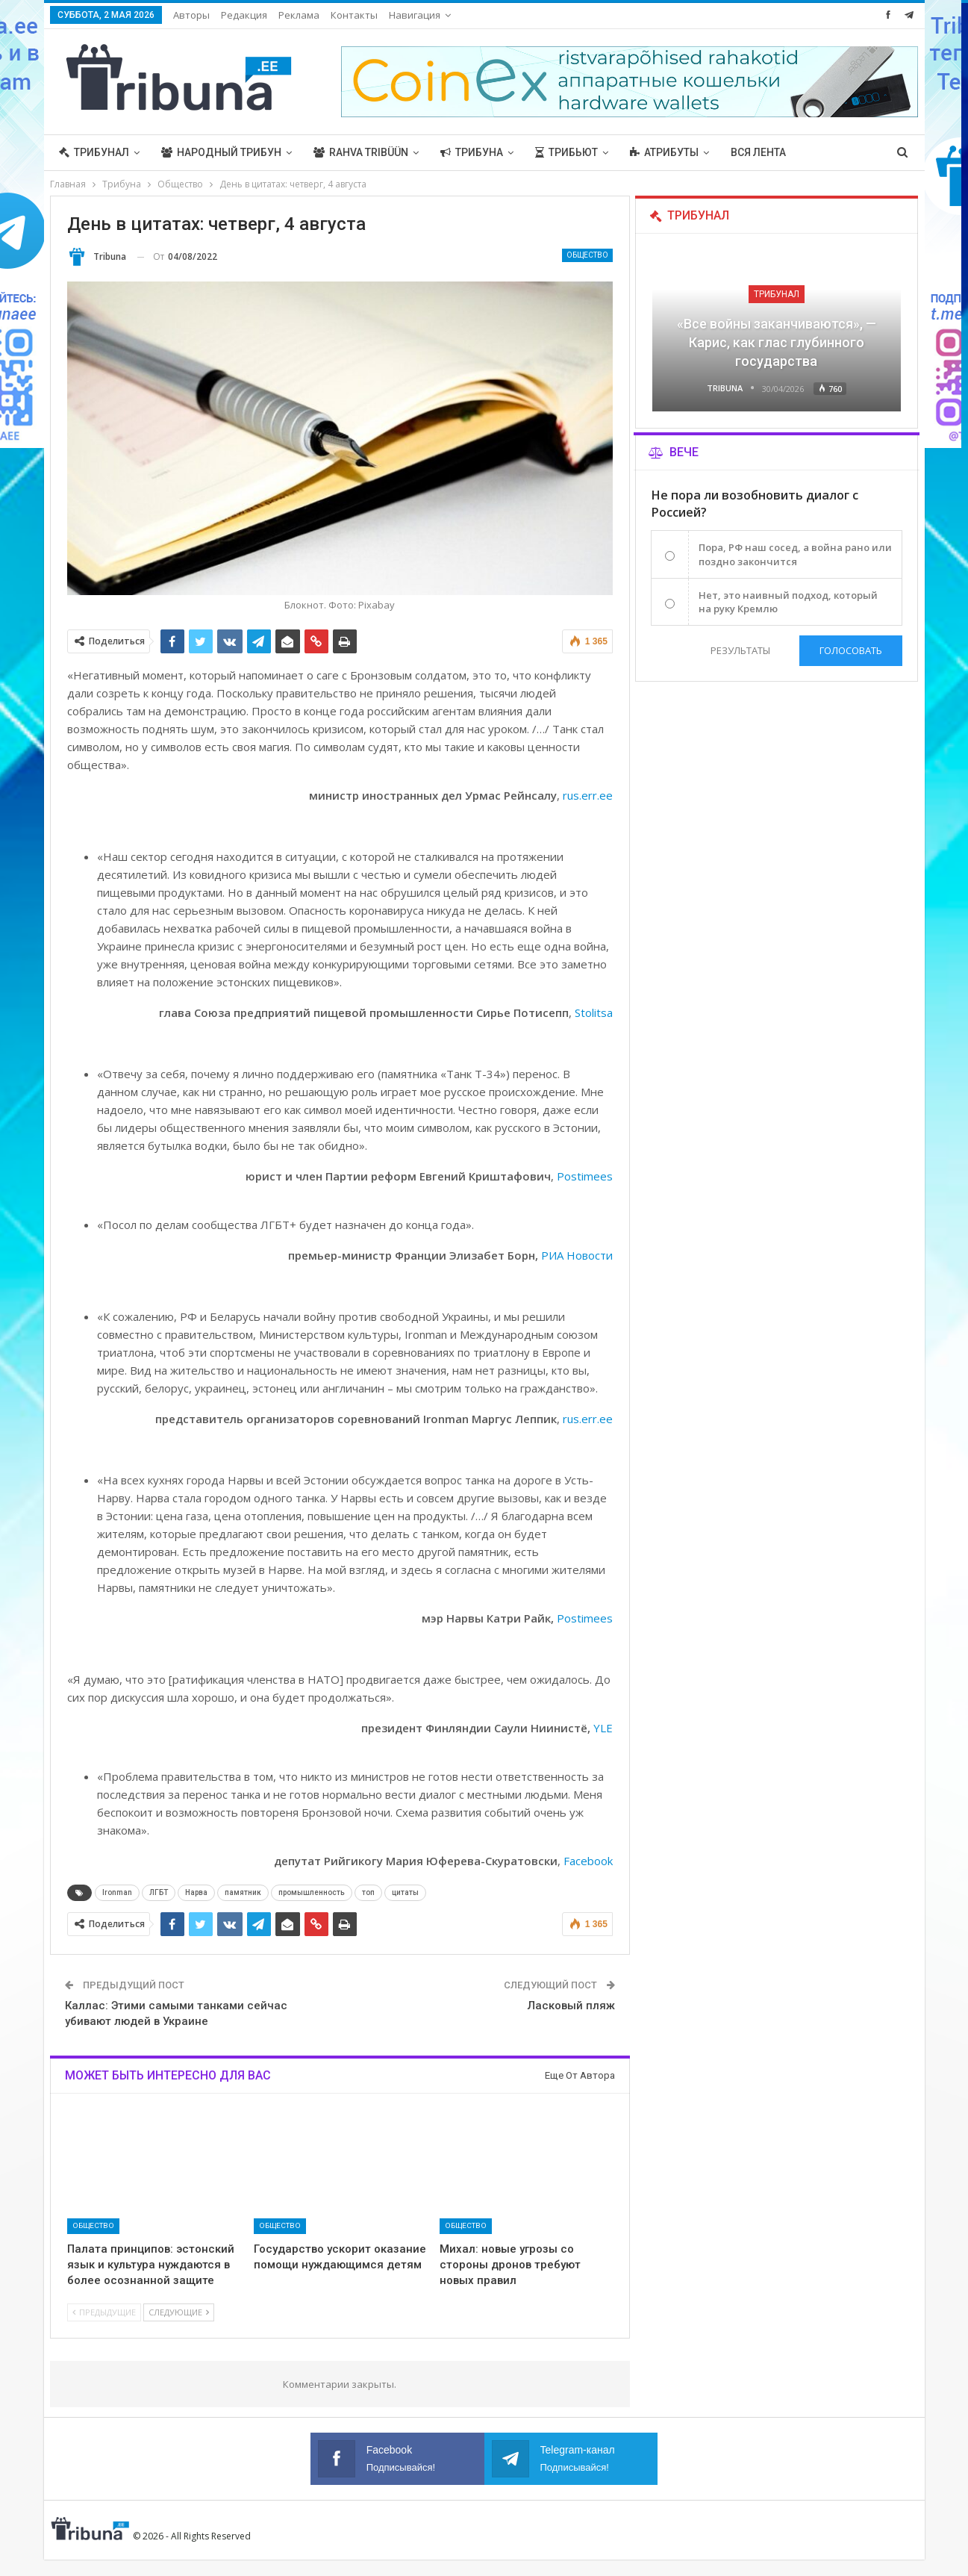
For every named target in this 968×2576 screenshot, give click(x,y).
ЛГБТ (158, 1892)
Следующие (179, 2312)
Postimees (585, 1176)
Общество (587, 255)
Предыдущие (104, 2312)
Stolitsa (594, 1012)
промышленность (311, 1892)
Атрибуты (664, 152)
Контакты (354, 15)
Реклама (298, 15)
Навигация (414, 15)
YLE (603, 1727)
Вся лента (758, 152)
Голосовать (850, 650)
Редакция (244, 15)
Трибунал (94, 152)
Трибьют (566, 152)
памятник (243, 1892)
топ (368, 1892)
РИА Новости (577, 1255)
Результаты (740, 650)
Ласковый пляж (571, 2005)
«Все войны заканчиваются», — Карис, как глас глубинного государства (776, 342)
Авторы (191, 15)
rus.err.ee (588, 795)
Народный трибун (221, 152)
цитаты (405, 1892)
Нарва (196, 1892)
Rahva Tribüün (360, 152)
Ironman (117, 1892)
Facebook (588, 1860)
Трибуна (471, 152)
